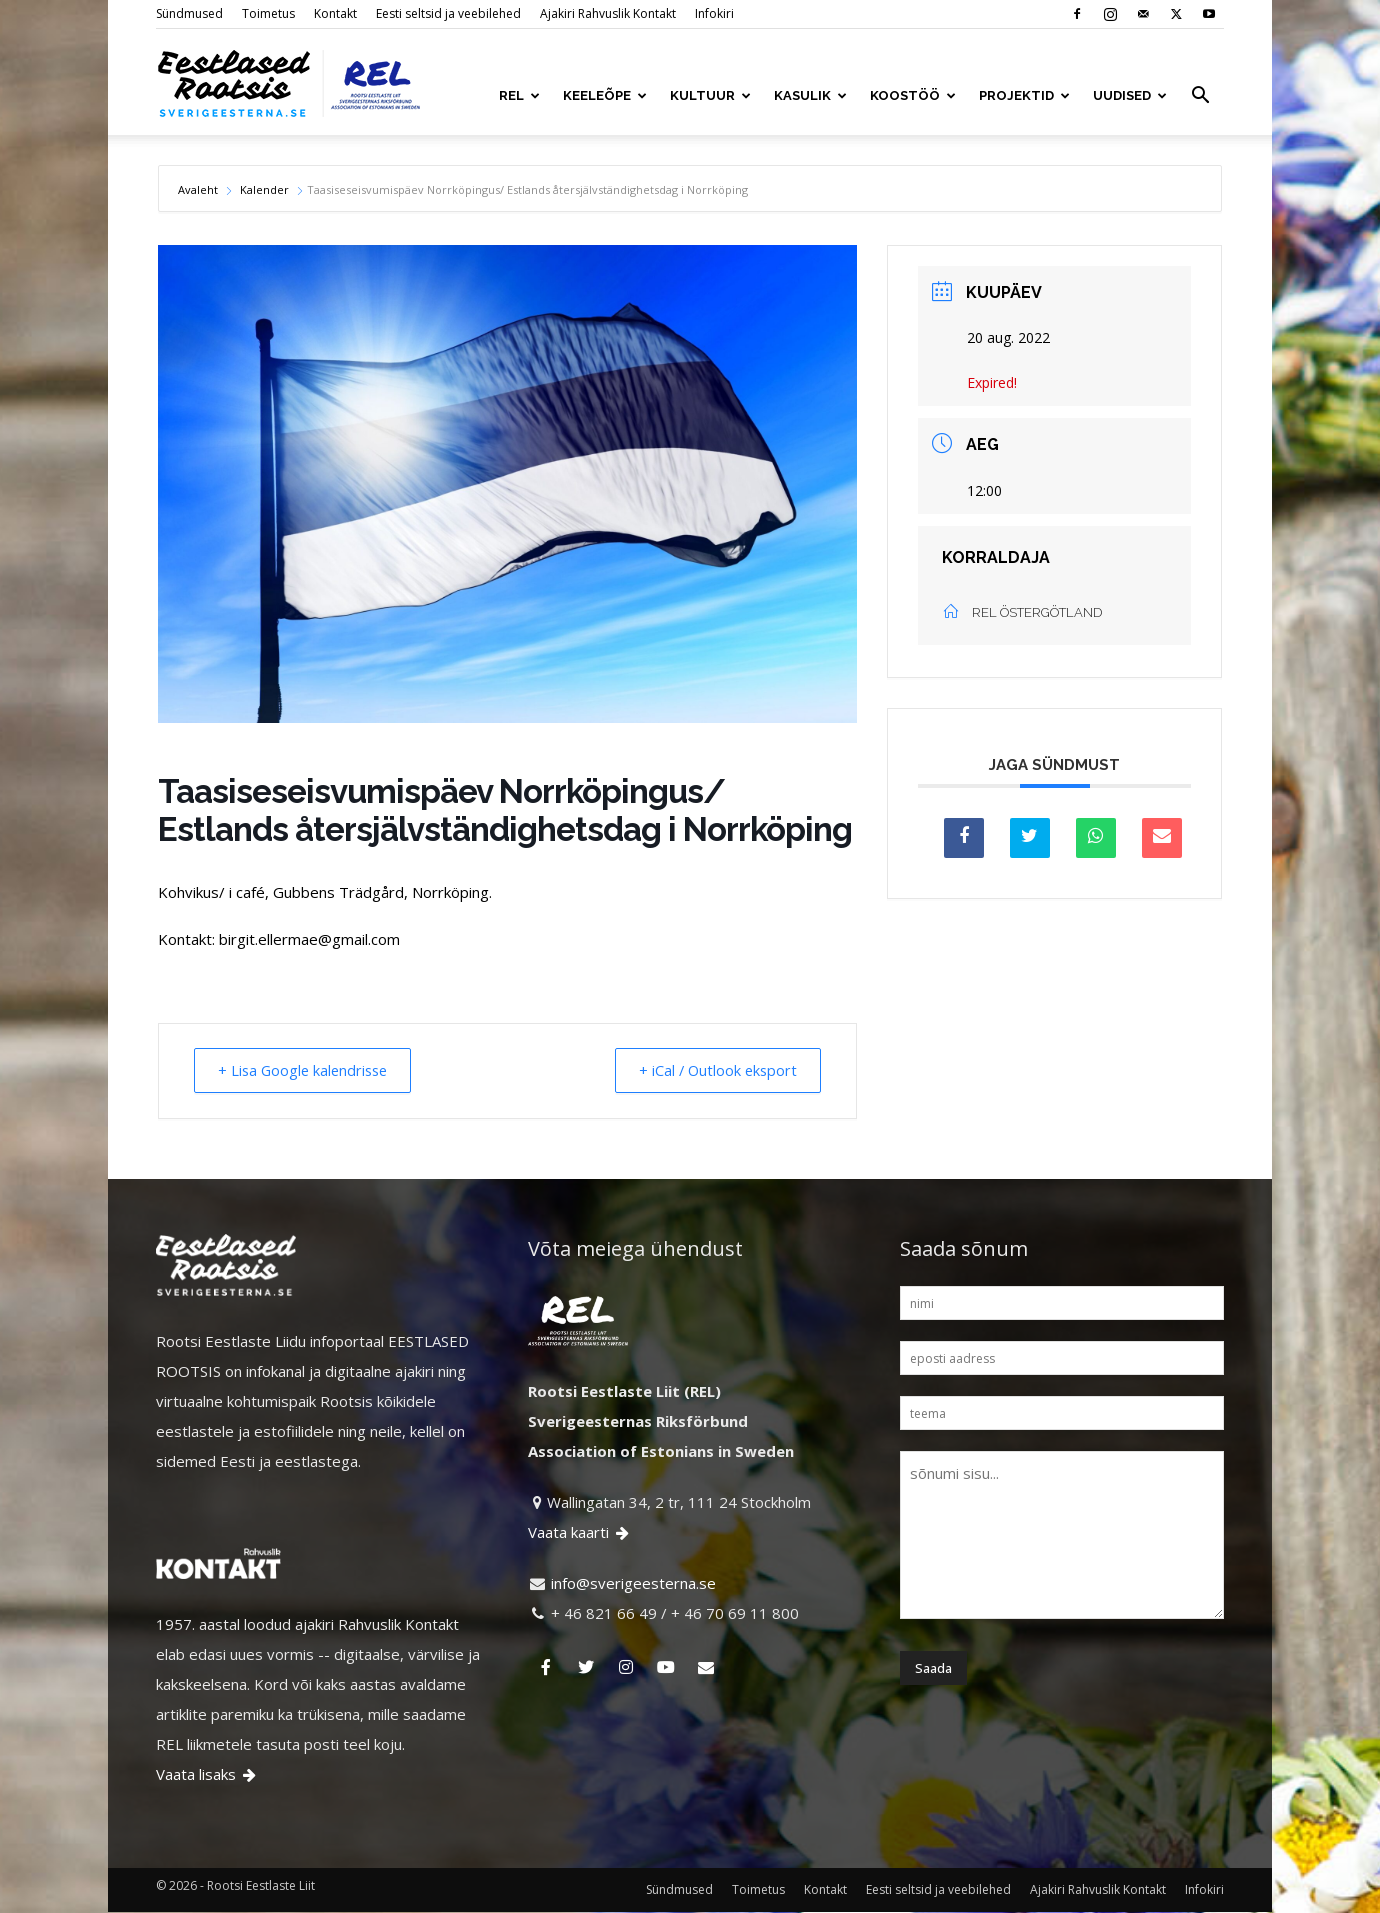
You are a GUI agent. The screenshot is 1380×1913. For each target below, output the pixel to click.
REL (519, 95)
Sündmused (189, 13)
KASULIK (810, 95)
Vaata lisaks (207, 1775)
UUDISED (1130, 95)
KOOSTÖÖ (913, 95)
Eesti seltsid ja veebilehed (448, 13)
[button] (1200, 97)
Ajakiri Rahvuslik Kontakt (608, 13)
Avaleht (199, 189)
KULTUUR (710, 95)
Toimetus (268, 13)
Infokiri (714, 13)
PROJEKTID (1024, 95)
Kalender (264, 189)
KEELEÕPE (605, 95)
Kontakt (335, 13)
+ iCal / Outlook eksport (711, 1071)
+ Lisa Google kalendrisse (311, 1071)
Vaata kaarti (580, 1533)
